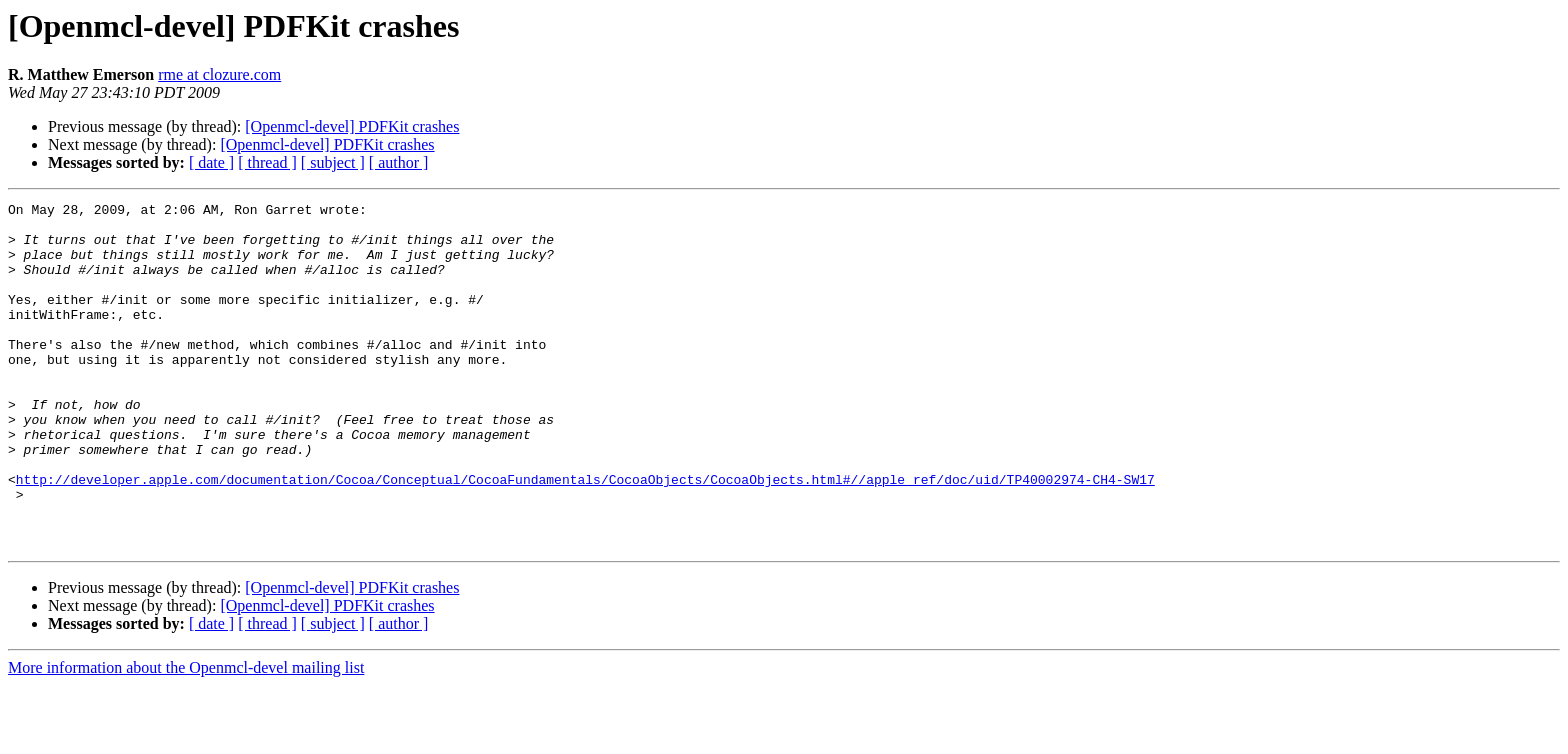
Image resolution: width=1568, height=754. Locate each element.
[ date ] (211, 162)
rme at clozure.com (219, 74)
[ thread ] (267, 162)
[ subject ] (333, 162)
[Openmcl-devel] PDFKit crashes (352, 126)
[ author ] (399, 162)
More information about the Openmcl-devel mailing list (186, 736)
